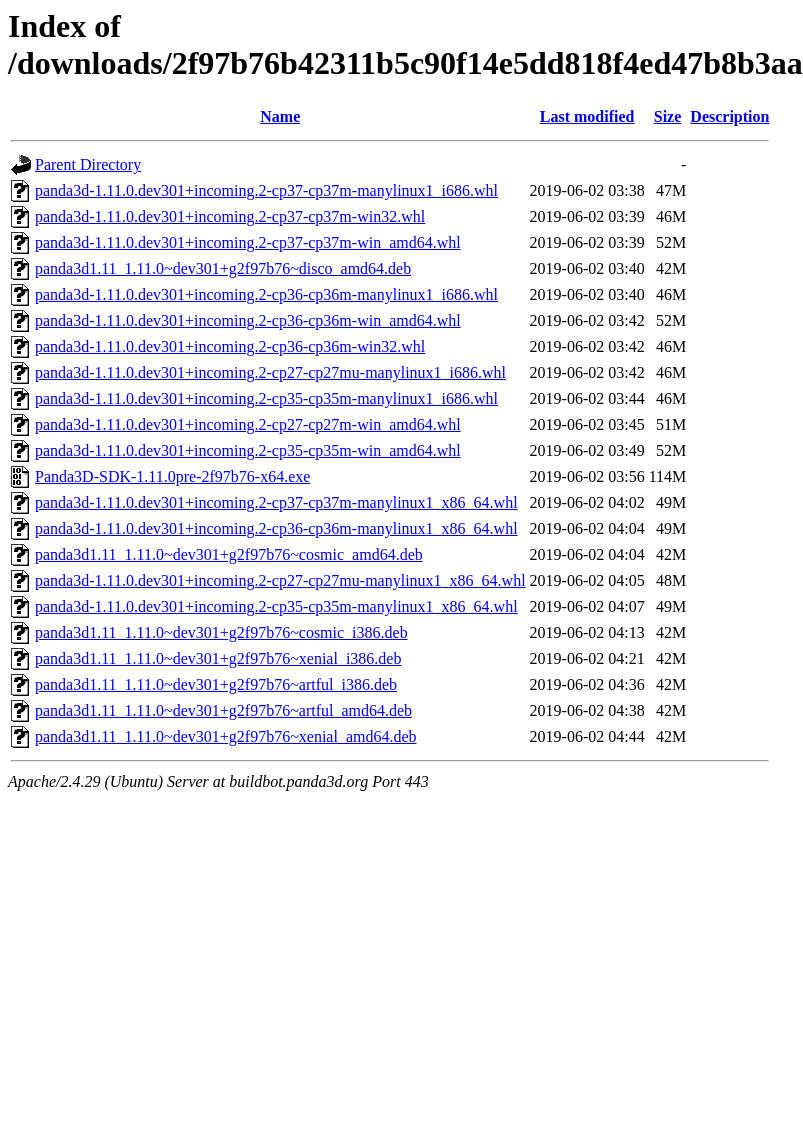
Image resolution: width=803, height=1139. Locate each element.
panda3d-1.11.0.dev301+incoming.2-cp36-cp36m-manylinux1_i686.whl (266, 294)
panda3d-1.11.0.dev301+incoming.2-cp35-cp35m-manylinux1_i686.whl (266, 398)
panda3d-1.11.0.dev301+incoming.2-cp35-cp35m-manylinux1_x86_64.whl (276, 606)
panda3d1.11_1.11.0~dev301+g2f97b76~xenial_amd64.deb (226, 736)
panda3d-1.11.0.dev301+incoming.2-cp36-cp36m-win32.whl (230, 346)
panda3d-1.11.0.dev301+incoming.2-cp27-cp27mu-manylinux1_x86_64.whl (280, 580)
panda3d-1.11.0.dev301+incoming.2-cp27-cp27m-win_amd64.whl (248, 424)
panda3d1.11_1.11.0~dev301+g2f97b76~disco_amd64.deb (223, 268)
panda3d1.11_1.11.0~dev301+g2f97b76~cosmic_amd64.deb (229, 554)
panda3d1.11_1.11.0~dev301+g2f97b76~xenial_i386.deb (218, 658)
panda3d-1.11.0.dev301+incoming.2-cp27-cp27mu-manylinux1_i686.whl (270, 372)
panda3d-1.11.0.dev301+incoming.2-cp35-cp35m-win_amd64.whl (248, 450)
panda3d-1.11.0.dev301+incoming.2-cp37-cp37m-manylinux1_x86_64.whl (276, 502)
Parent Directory (88, 164)
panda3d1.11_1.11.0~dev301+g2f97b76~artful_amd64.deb (223, 710)
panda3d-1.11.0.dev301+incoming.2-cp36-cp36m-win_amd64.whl (248, 320)
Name (280, 116)
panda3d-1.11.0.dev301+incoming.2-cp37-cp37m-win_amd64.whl (248, 242)
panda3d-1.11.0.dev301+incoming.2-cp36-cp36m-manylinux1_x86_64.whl (276, 528)
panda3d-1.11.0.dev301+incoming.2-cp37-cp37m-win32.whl (230, 216)
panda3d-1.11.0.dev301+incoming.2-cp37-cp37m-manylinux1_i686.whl (266, 190)
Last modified (587, 116)
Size (668, 116)
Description (729, 116)
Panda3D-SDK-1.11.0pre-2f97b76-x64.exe (172, 476)
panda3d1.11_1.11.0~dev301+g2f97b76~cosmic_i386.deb (221, 632)
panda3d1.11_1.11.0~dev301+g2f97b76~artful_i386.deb (216, 684)
